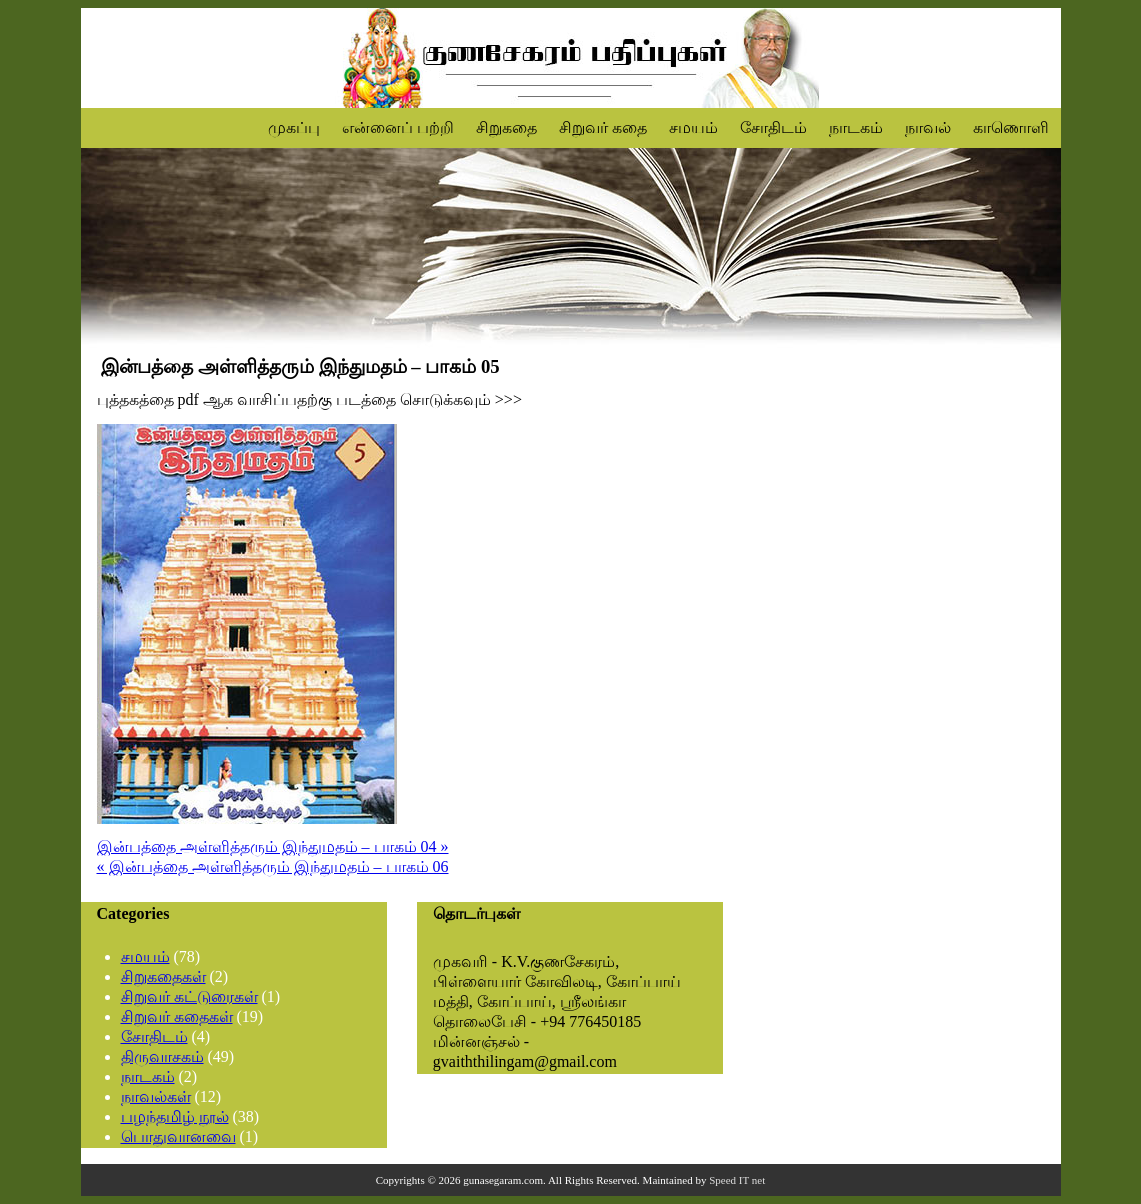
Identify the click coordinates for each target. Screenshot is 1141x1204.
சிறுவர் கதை (603, 127)
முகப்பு (294, 127)
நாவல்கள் (156, 1096)
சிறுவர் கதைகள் (177, 1016)
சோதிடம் (773, 127)
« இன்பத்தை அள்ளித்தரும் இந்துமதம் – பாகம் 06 (273, 866)
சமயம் (693, 127)
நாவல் (928, 127)
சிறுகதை (506, 127)
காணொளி (1011, 127)
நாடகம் (856, 127)
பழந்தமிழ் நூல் (175, 1116)
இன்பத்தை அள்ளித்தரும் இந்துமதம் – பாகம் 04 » (273, 846)
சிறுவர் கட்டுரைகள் (189, 996)
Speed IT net (737, 1180)
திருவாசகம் (162, 1056)
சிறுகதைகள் (163, 976)
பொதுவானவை (178, 1136)
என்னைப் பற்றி (398, 127)
